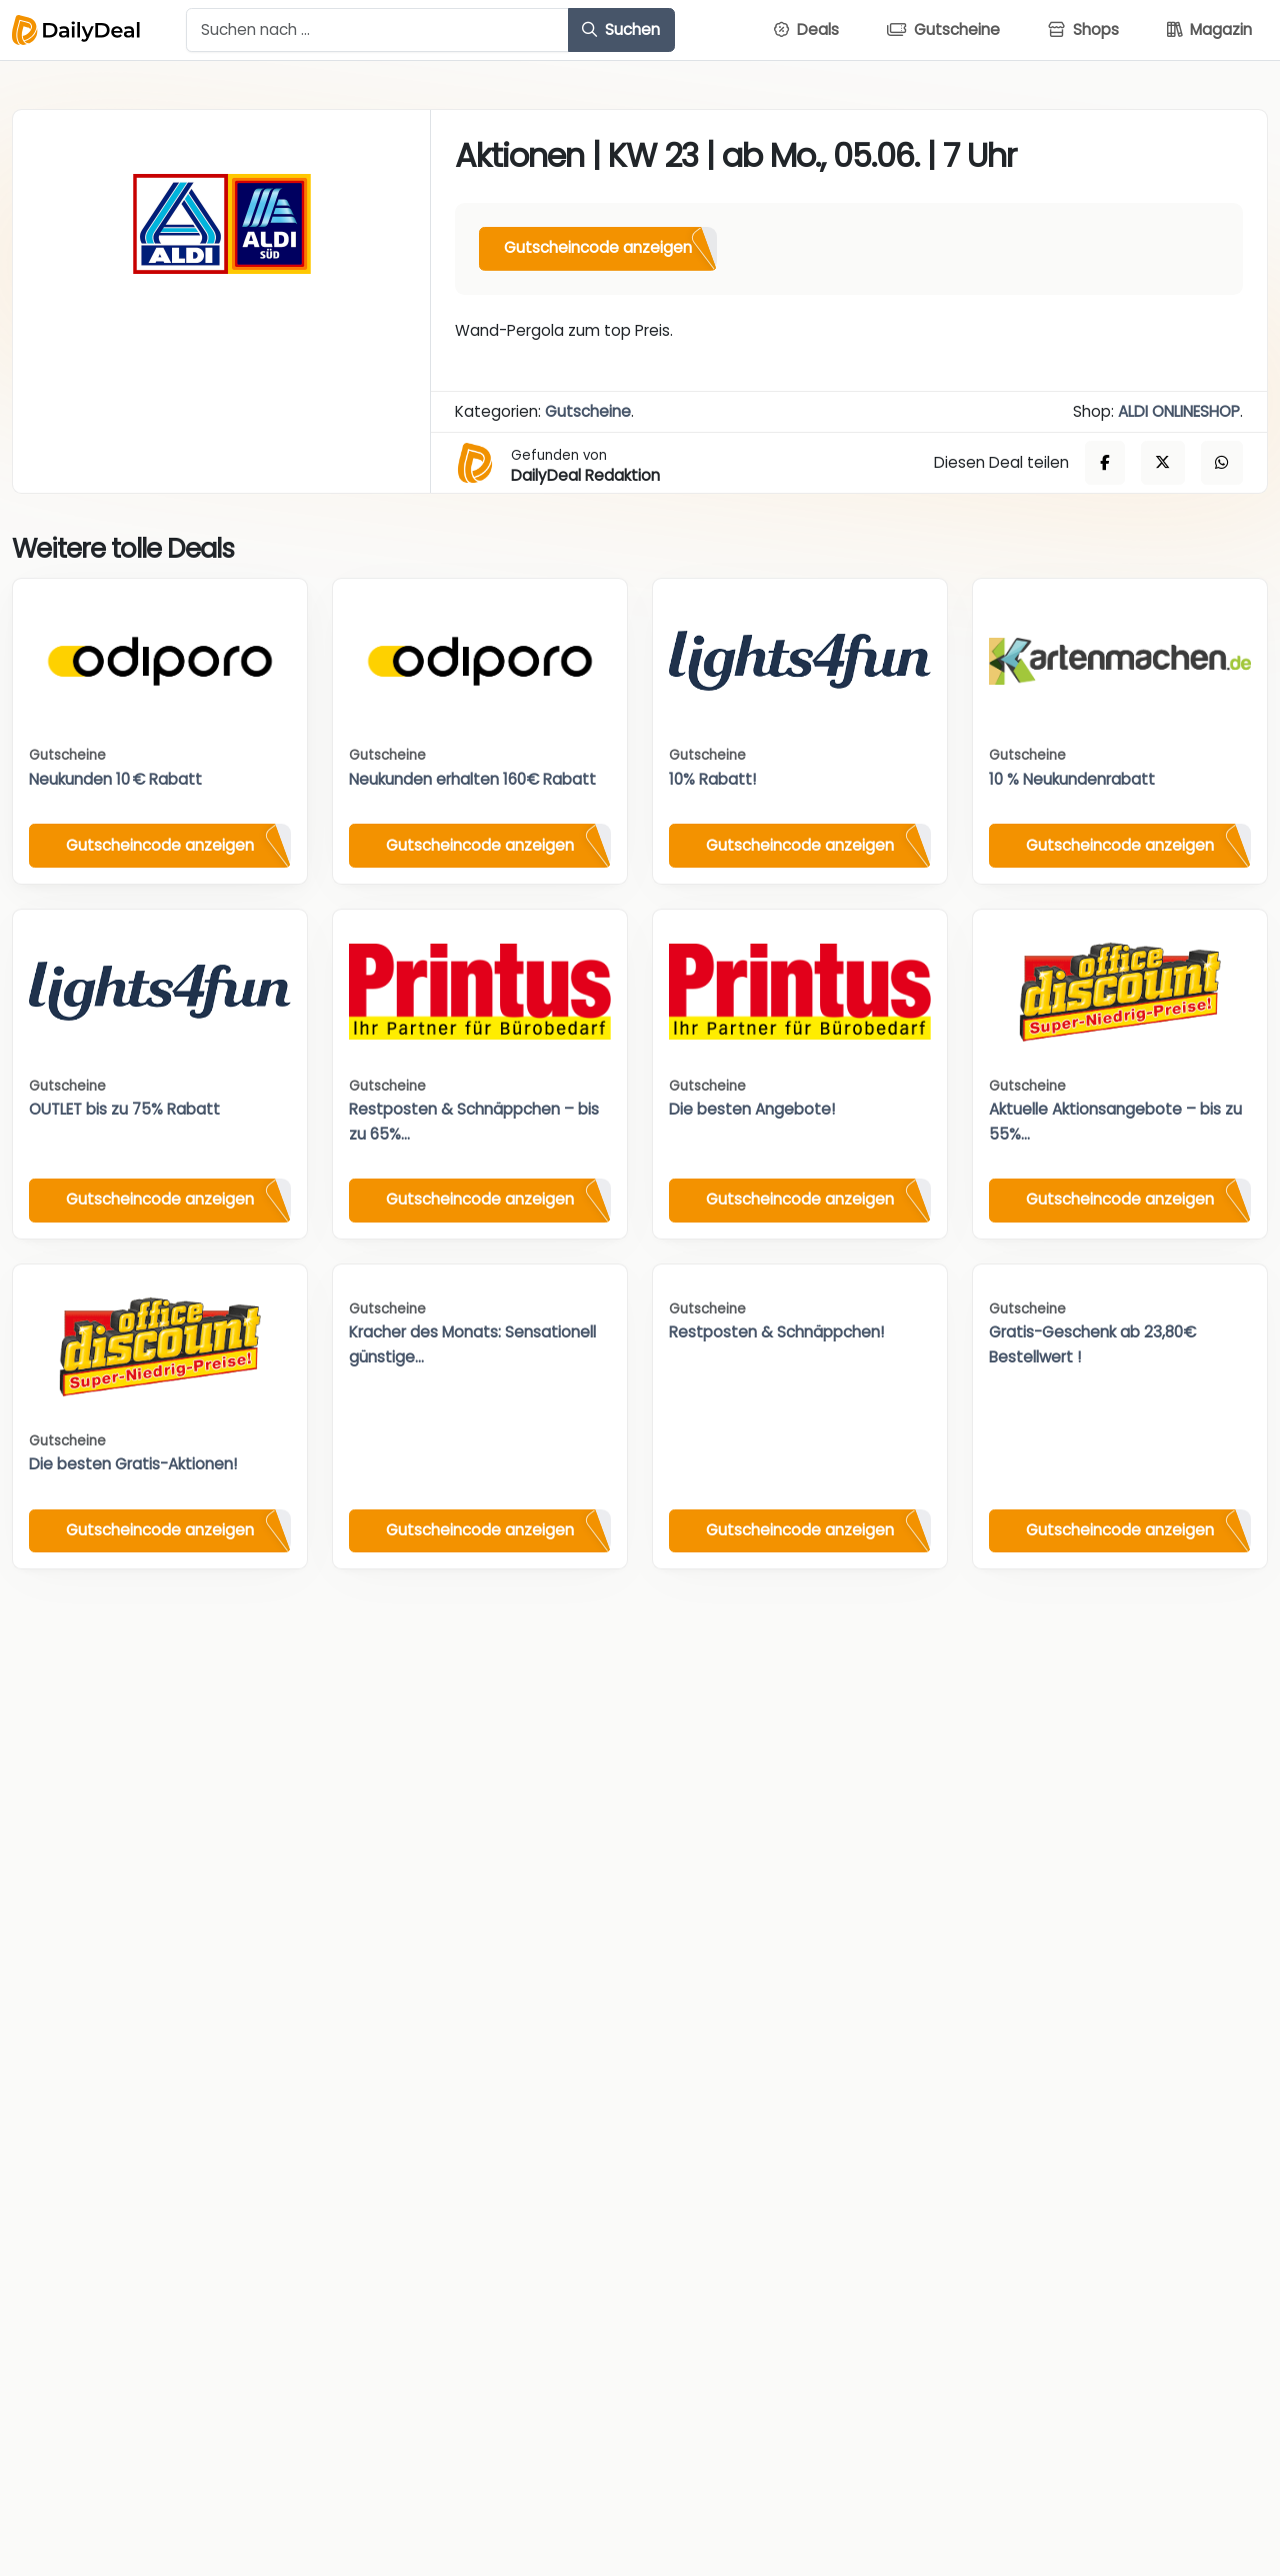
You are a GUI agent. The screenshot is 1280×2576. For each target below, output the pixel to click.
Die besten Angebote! (752, 1109)
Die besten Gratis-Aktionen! (133, 1463)
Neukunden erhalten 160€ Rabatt (472, 779)
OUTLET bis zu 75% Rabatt (124, 1109)
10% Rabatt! (712, 779)
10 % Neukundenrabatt (1072, 779)
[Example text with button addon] (377, 30)
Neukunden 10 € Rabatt (115, 779)
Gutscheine (588, 411)
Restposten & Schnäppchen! (776, 1331)
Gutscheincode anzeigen (598, 247)
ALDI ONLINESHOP (1179, 411)
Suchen (621, 29)
